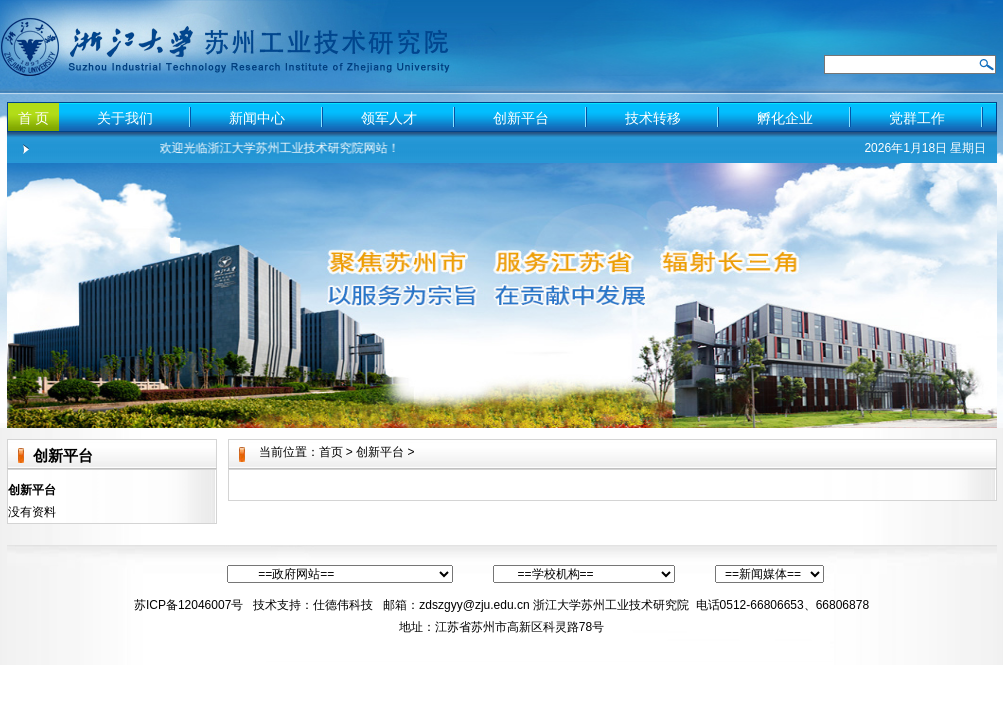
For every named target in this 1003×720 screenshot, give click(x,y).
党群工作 (917, 118)
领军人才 (389, 118)
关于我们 (125, 118)
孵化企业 (785, 118)
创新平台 (521, 118)
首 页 (34, 118)
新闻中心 (257, 118)
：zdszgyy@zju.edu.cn (468, 605)
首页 (331, 452)
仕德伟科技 (344, 605)
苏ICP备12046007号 (188, 605)
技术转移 (653, 118)
